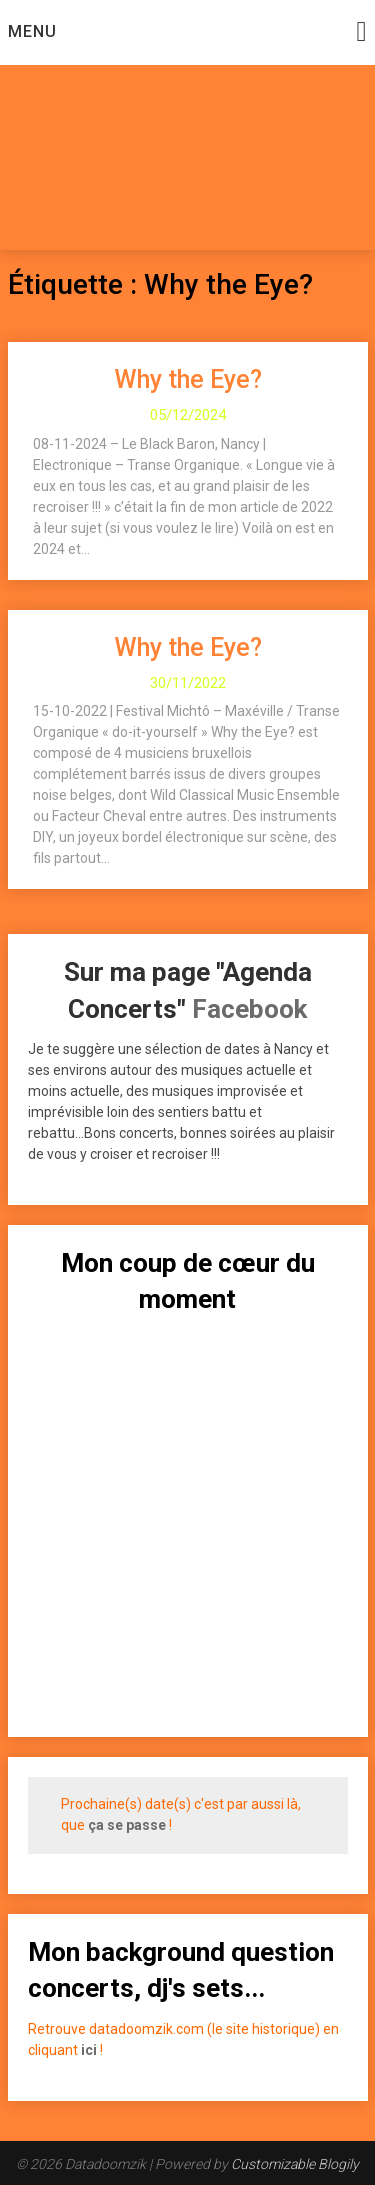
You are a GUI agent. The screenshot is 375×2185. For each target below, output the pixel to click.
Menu (32, 31)
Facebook (249, 1009)
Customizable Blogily (295, 2164)
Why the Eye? (188, 379)
